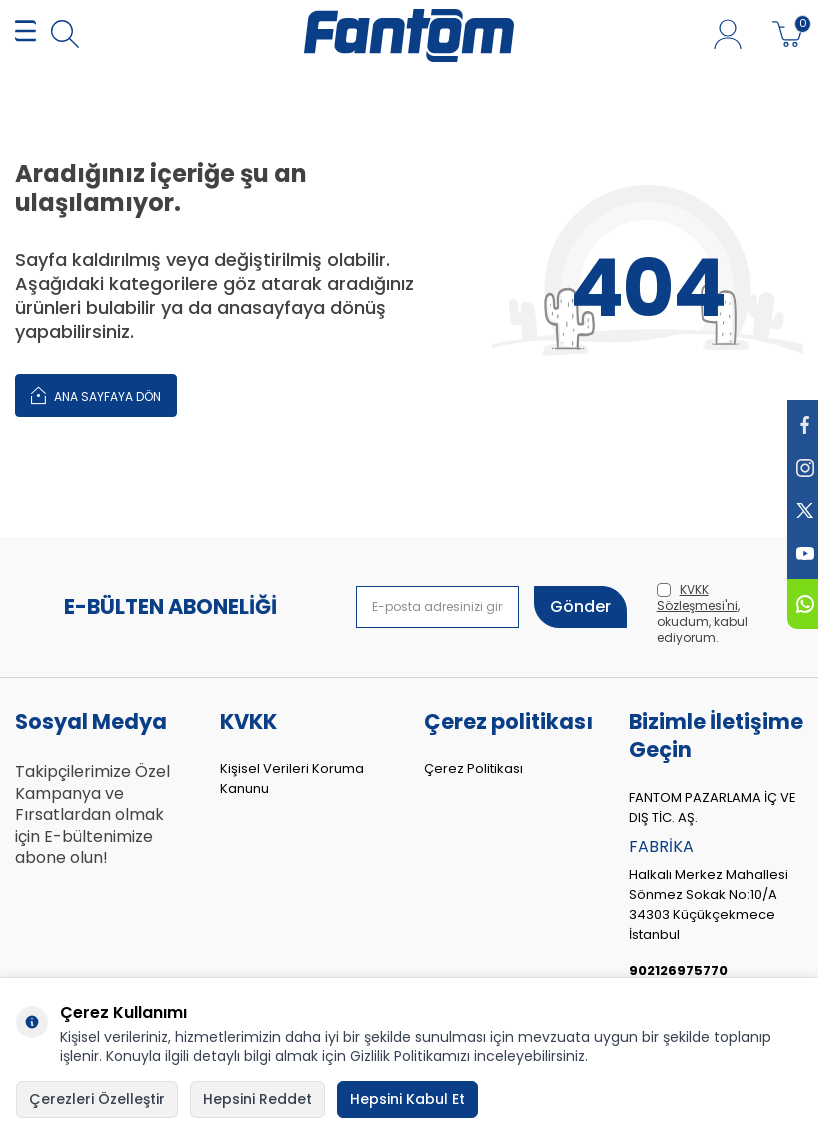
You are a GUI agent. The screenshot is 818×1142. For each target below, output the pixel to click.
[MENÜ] (25, 35)
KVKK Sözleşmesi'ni (697, 597)
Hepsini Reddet (257, 1099)
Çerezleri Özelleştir (97, 1099)
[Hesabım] (728, 35)
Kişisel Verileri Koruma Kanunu (292, 778)
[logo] (409, 35)
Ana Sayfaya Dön (96, 394)
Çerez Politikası (473, 768)
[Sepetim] (787, 35)
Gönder (580, 606)
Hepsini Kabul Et (407, 1099)
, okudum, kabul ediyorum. (702, 614)
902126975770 (678, 970)
